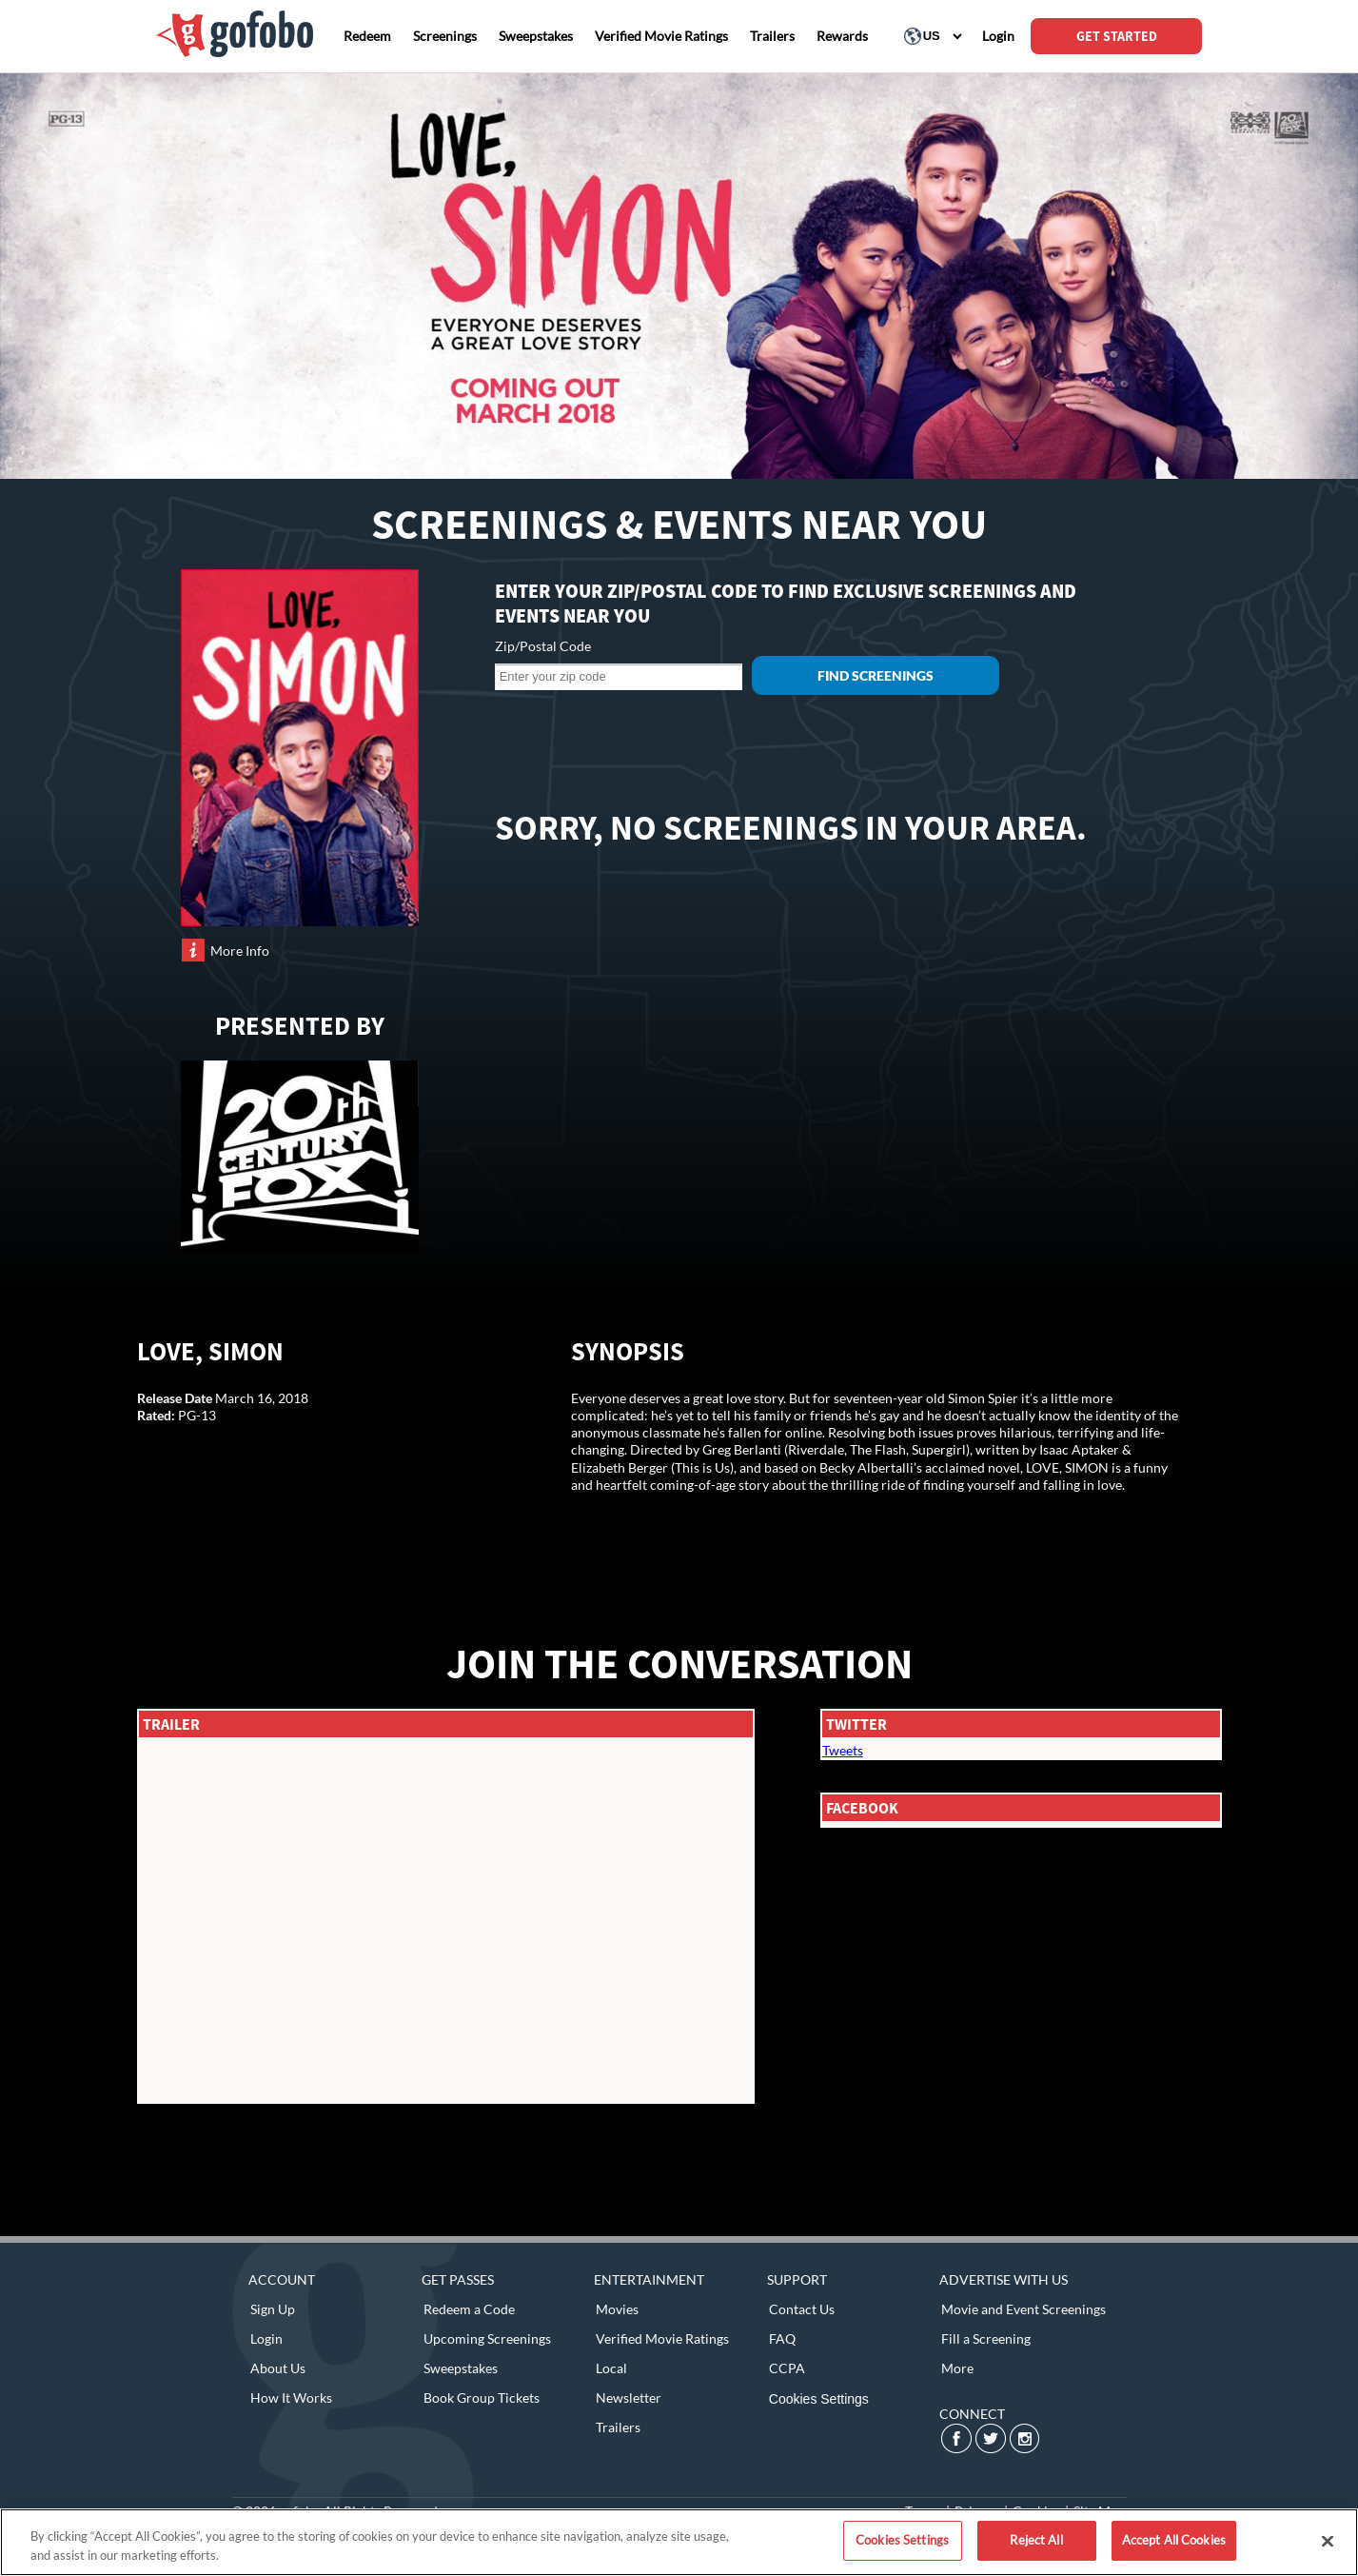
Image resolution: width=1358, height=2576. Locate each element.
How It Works (291, 2397)
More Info (239, 950)
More (957, 2368)
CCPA (787, 2368)
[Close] (1327, 2541)
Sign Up (272, 2309)
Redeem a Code (469, 2309)
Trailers (618, 2427)
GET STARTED (1116, 36)
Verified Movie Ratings (662, 2338)
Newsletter (628, 2397)
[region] (679, 2542)
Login (266, 2338)
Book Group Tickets (481, 2397)
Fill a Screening (986, 2338)
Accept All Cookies (1174, 2539)
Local (611, 2368)
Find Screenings (875, 675)
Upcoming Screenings (487, 2338)
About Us (277, 2368)
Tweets (842, 1750)
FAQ (782, 2338)
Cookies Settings (819, 2399)
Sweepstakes (460, 2368)
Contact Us (802, 2309)
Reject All (1036, 2539)
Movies (617, 2309)
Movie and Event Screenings (1023, 2309)
